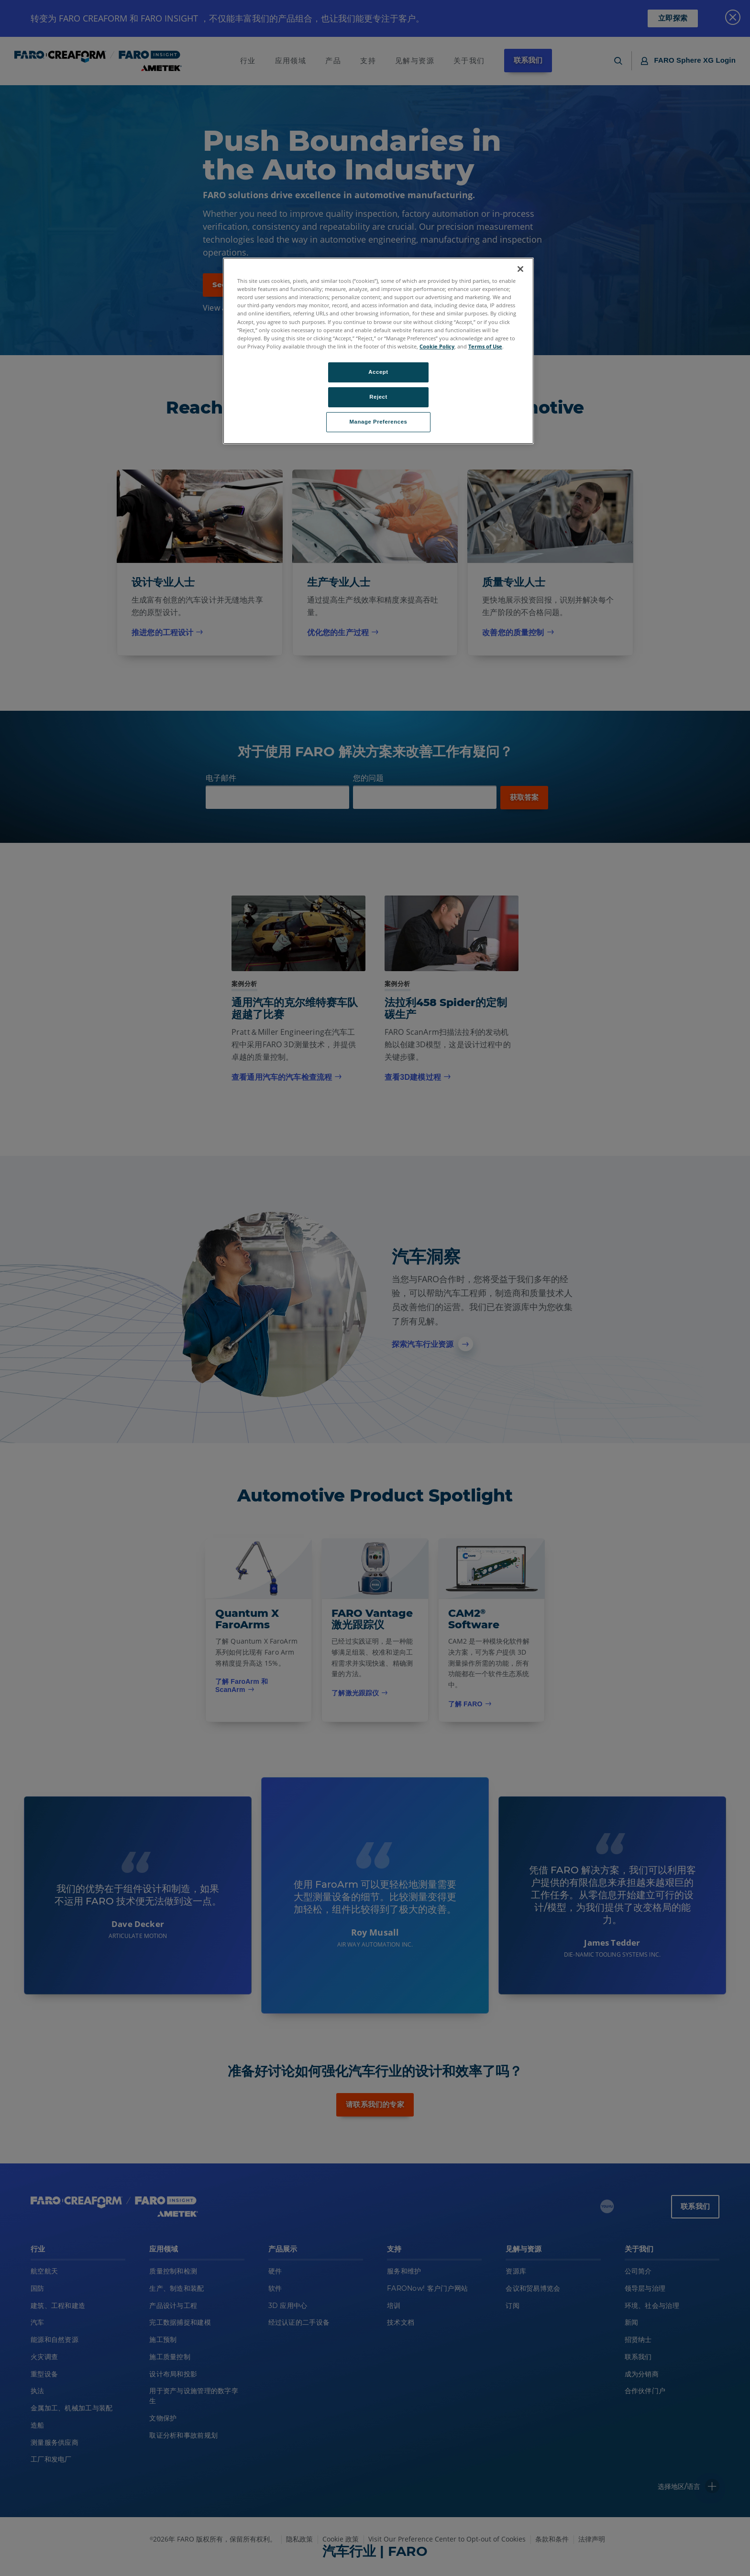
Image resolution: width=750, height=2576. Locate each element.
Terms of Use (485, 346)
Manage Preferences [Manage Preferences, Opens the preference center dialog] (379, 422)
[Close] (520, 269)
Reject (378, 397)
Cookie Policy (436, 346)
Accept (378, 372)
